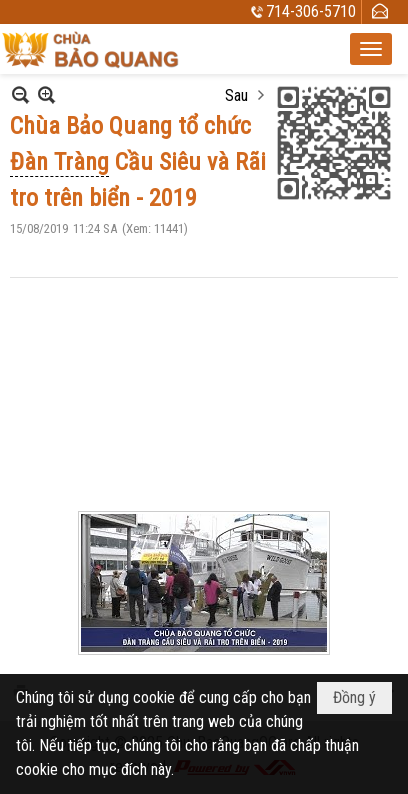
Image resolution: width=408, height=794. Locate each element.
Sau (236, 95)
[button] (371, 49)
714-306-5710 (311, 11)
